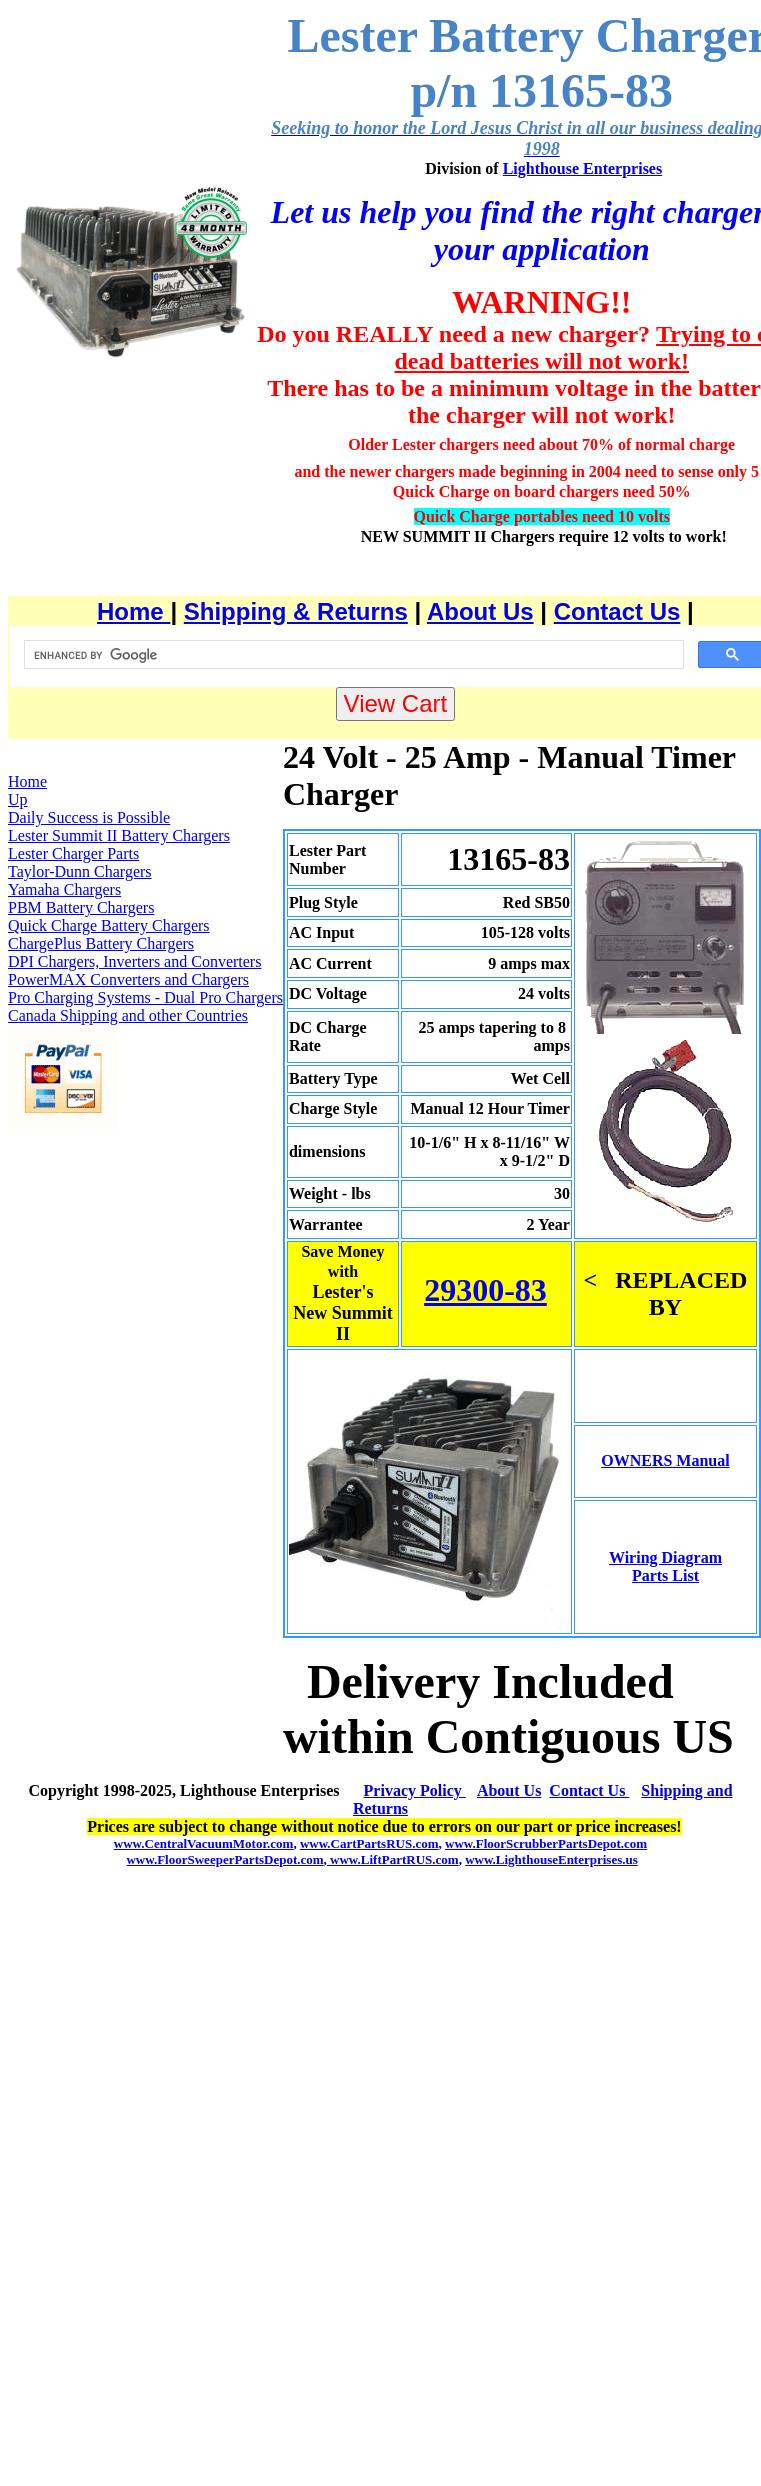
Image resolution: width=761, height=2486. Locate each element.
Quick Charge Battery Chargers (109, 925)
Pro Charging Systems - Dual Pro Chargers (145, 997)
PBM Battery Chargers (81, 907)
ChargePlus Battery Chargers (101, 943)
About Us (480, 611)
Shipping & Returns (296, 611)
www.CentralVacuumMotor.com (204, 1843)
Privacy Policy (415, 1790)
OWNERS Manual (665, 1460)
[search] (352, 655)
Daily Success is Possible (89, 817)
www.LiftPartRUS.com (393, 1859)
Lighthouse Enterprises (583, 168)
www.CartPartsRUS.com (369, 1843)
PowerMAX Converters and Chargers (128, 979)
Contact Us (617, 611)
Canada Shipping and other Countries (128, 1015)
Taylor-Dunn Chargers (80, 871)
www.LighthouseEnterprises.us (551, 1859)
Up (18, 799)
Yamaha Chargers (64, 889)
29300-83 (485, 1290)
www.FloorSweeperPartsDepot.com (224, 1859)
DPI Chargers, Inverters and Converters (134, 961)
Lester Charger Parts (73, 853)
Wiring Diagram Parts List (665, 1566)
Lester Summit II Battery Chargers (119, 835)
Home (133, 611)
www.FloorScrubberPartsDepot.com (546, 1843)
